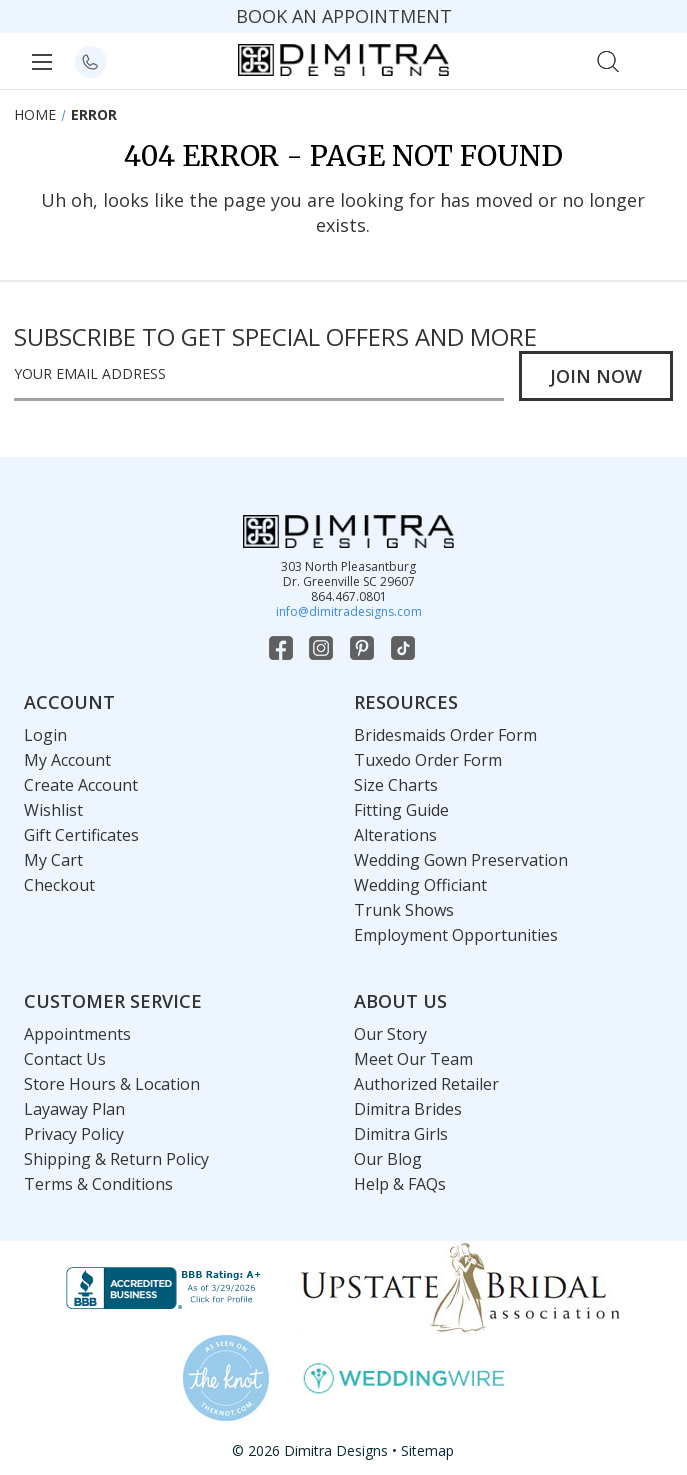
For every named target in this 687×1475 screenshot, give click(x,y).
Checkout (59, 885)
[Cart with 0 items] (651, 59)
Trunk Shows (404, 910)
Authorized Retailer (426, 1084)
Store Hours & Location (112, 1084)
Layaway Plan (74, 1109)
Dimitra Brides (408, 1109)
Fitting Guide (401, 810)
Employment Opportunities (456, 935)
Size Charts (396, 785)
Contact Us (65, 1059)
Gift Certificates (81, 835)
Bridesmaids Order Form (445, 735)
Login (45, 735)
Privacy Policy (74, 1134)
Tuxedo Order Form (428, 760)
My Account (67, 760)
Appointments (77, 1034)
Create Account (81, 785)
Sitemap (427, 1450)
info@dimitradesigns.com (349, 611)
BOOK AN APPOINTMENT (344, 16)
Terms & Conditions (98, 1184)
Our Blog (388, 1159)
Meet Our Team (413, 1059)
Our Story (390, 1034)
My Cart (53, 860)
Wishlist (53, 810)
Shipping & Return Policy (116, 1159)
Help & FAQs (400, 1184)
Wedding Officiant (420, 885)
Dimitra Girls (401, 1134)
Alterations (395, 835)
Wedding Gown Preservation (461, 860)
